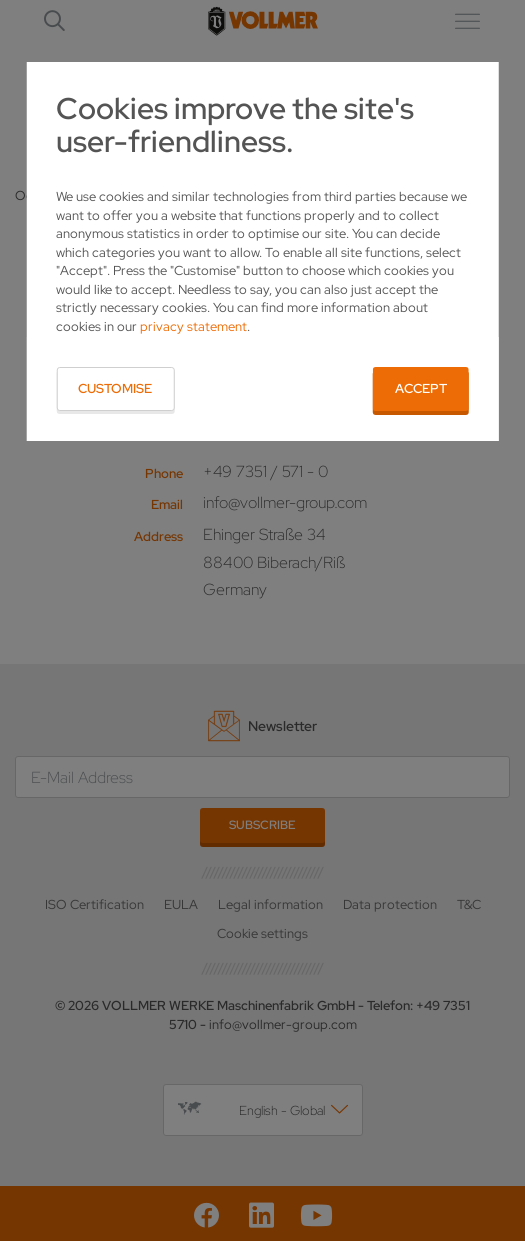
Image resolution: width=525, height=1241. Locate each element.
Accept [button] (421, 388)
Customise (115, 388)
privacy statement (193, 326)
